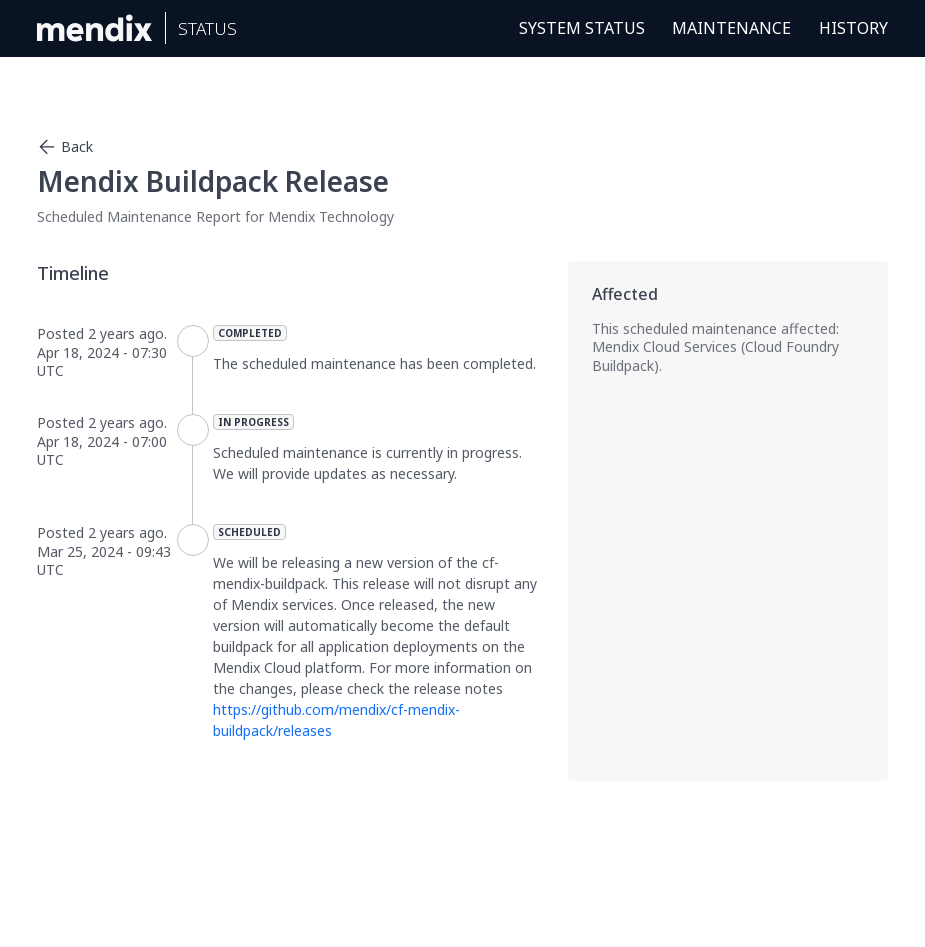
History (853, 28)
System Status (582, 28)
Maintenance (731, 28)
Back (65, 147)
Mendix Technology (331, 216)
